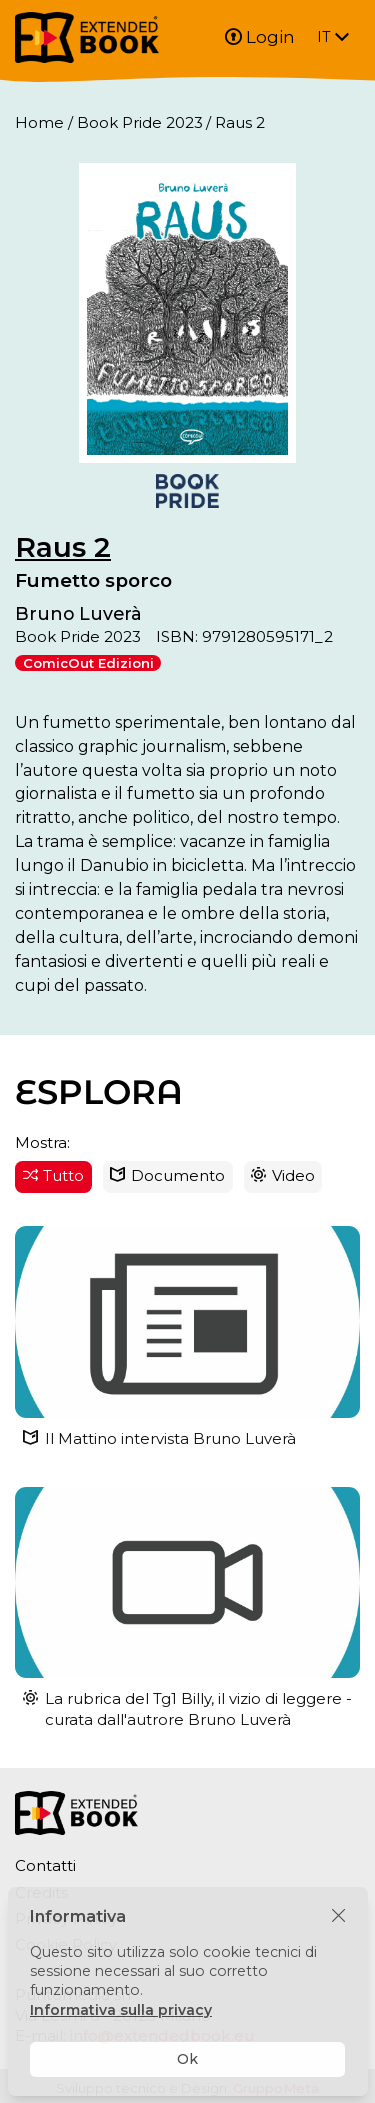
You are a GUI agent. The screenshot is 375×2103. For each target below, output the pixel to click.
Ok (187, 2059)
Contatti (45, 1865)
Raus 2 (63, 547)
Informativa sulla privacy (121, 2010)
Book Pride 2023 (140, 122)
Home (39, 122)
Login (260, 37)
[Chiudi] (338, 1916)
